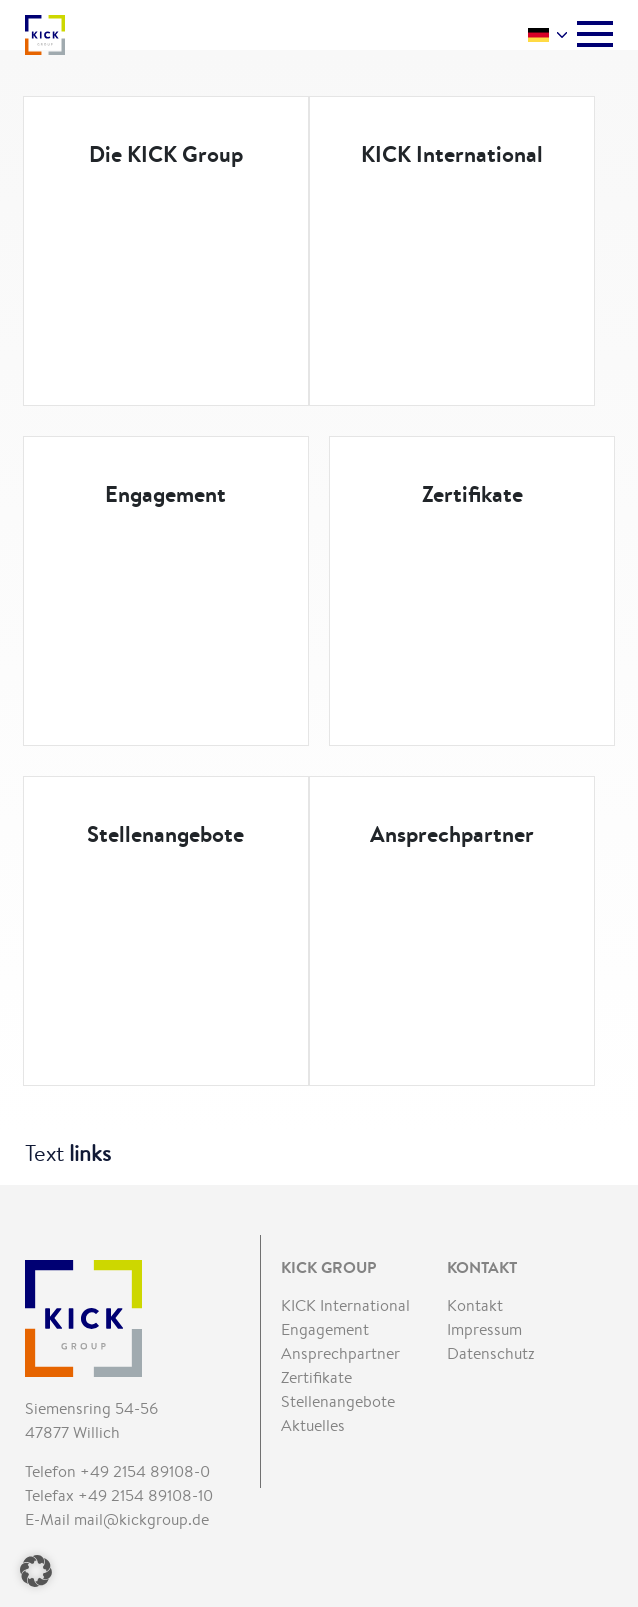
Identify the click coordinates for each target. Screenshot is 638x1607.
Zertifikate (472, 494)
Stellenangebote (165, 834)
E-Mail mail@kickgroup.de (117, 1519)
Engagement (165, 494)
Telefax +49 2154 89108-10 (119, 1495)
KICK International (452, 154)
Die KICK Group (166, 154)
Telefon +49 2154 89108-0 (117, 1471)
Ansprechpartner (452, 834)
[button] (36, 1571)
